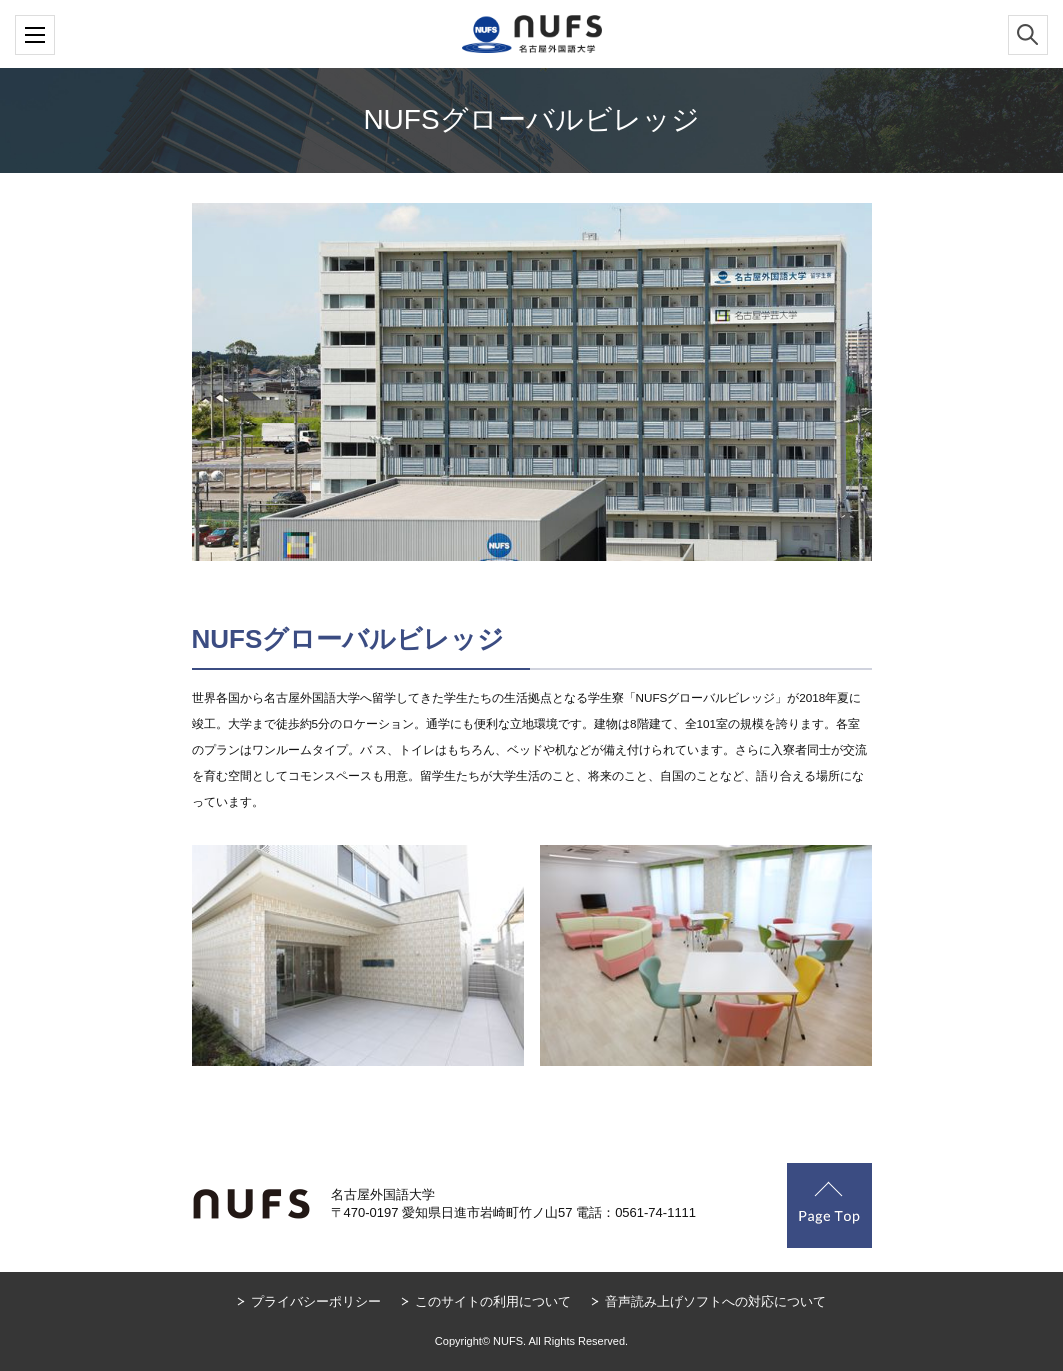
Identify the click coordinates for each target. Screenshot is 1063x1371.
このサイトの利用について (493, 1301)
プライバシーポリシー (316, 1301)
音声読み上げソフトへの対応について (715, 1301)
